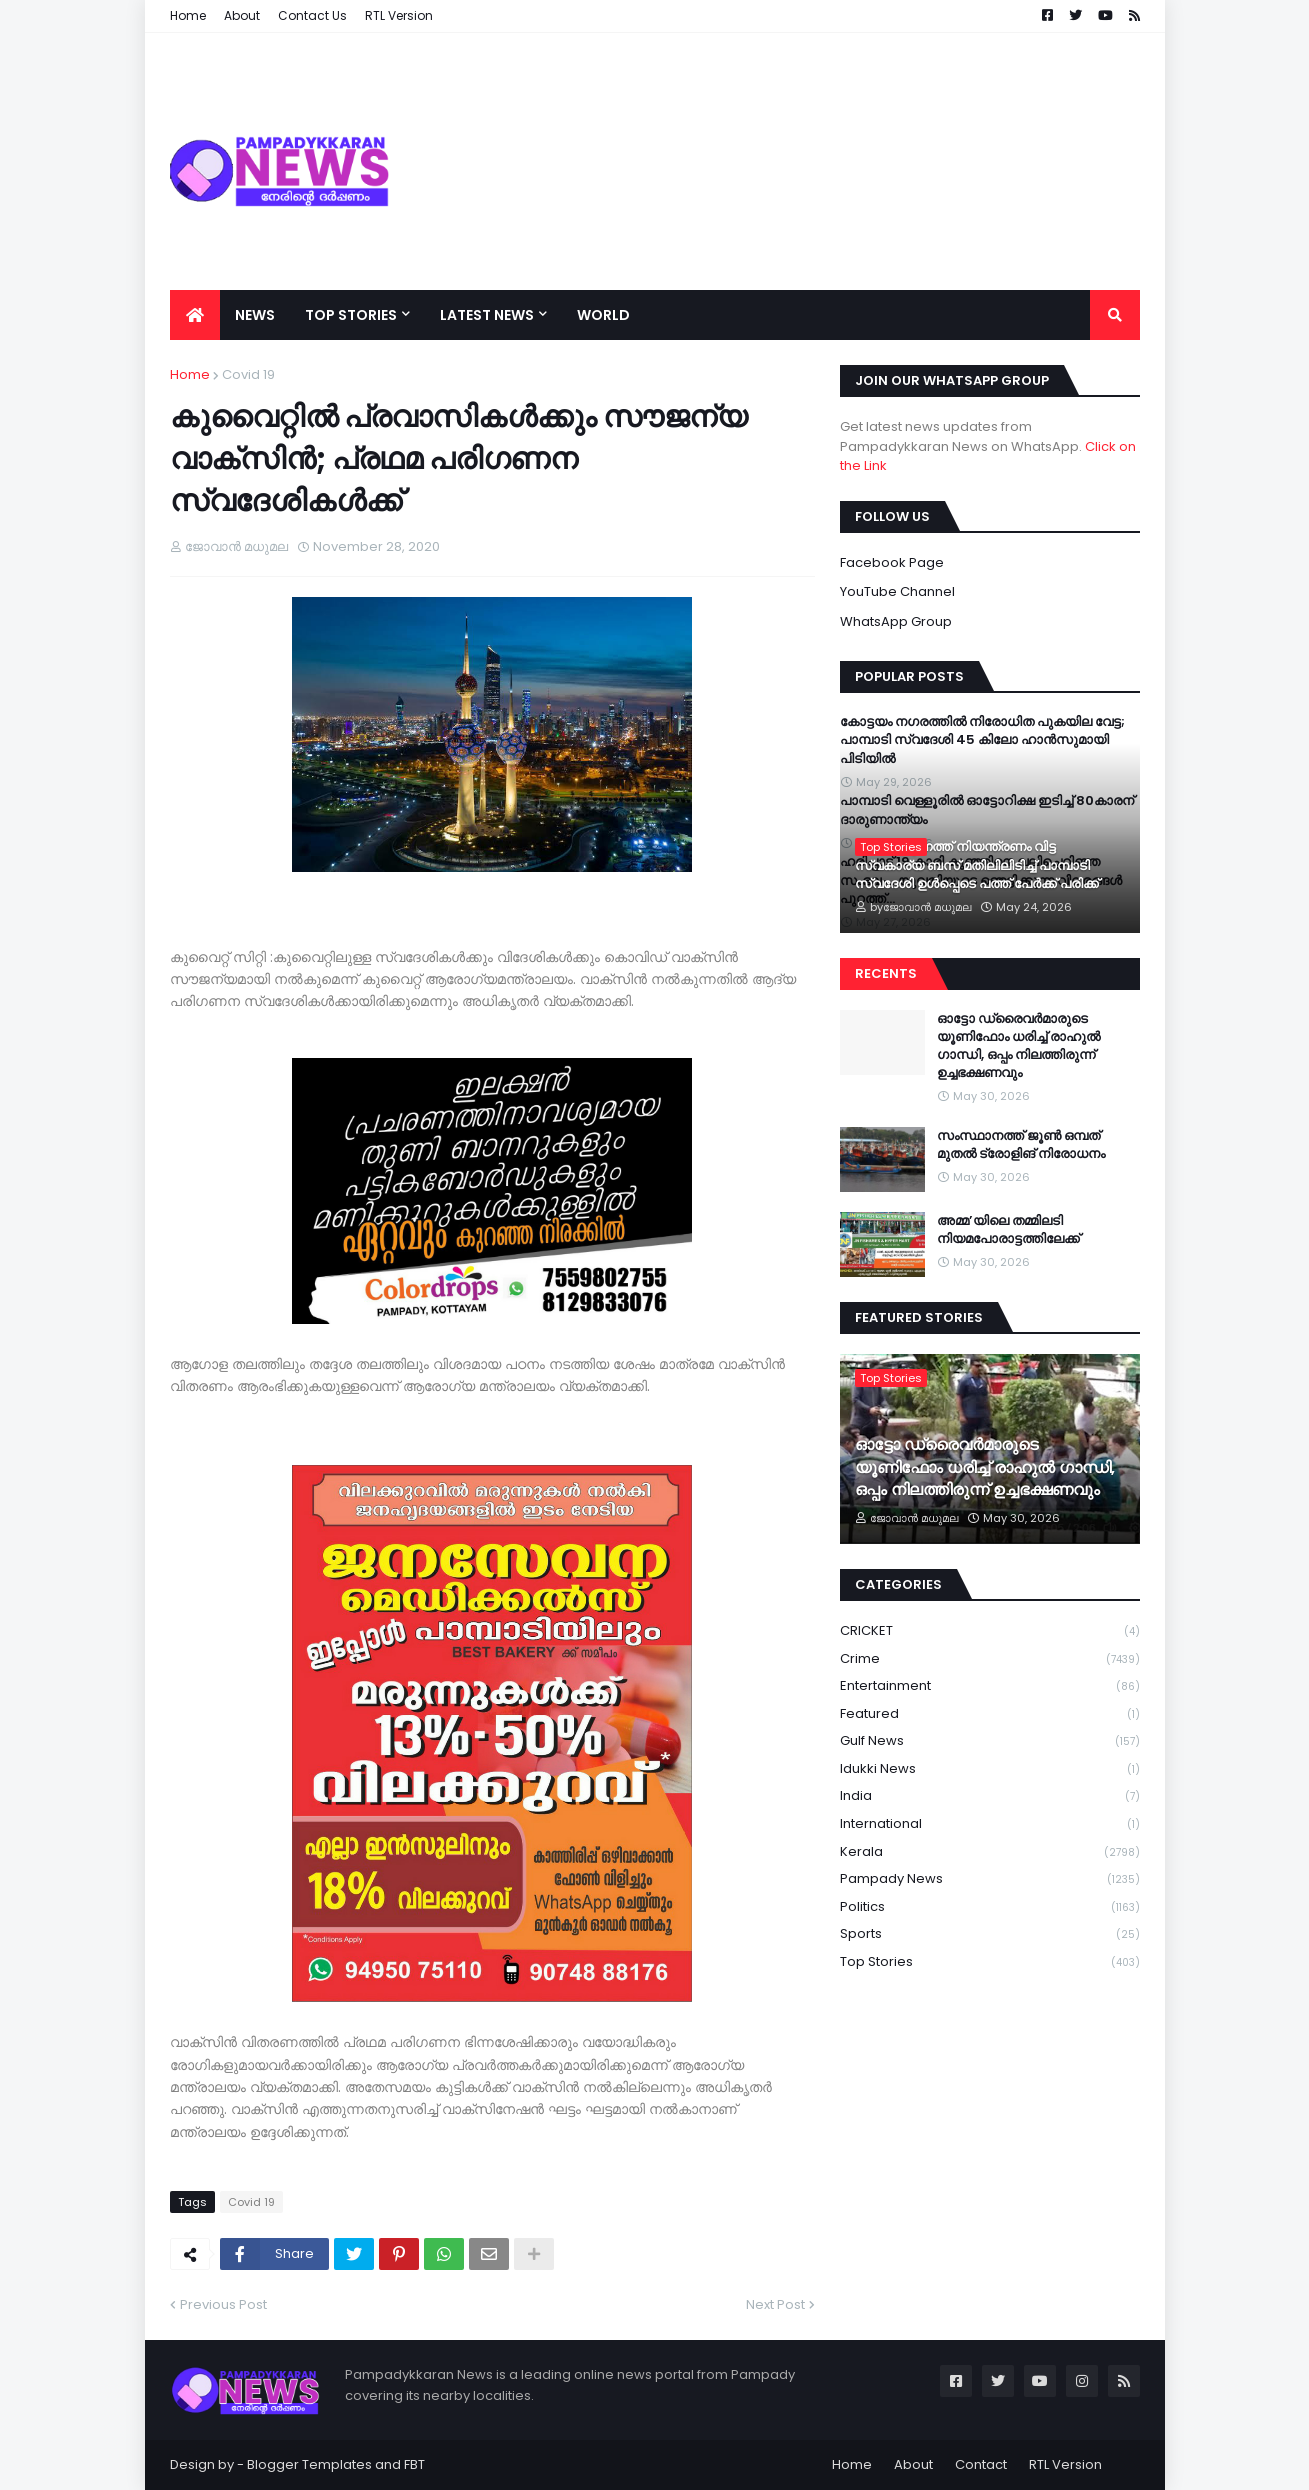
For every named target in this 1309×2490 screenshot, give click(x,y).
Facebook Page (892, 562)
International (990, 1824)
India (990, 1796)
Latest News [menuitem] (487, 315)
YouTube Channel (897, 591)
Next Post (775, 2304)
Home (190, 374)
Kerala (990, 1852)
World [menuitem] (603, 315)
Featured (990, 1714)
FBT (414, 2464)
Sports (990, 1934)
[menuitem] (195, 315)
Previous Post (223, 2304)
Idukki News (990, 1769)
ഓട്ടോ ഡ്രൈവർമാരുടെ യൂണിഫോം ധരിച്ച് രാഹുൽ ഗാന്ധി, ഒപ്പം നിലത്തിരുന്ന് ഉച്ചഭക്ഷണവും (1018, 1046)
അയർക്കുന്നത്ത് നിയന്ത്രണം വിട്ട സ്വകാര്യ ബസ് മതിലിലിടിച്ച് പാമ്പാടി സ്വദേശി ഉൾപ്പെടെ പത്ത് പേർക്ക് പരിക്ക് (977, 865)
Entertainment (990, 1686)
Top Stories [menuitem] (351, 315)
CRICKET (990, 1631)
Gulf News (990, 1741)
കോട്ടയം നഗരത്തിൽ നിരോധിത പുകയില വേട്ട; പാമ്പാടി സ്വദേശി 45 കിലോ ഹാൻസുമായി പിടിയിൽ (982, 740)
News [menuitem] (255, 315)
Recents (886, 973)
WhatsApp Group (896, 621)
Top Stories (990, 1962)
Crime (990, 1659)
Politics (990, 1907)
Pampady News (990, 1879)
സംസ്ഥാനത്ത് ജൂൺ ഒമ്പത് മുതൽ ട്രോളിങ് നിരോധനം (1021, 1145)
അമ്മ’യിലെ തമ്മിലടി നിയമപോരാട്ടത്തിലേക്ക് (1008, 1230)
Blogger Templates (309, 2464)
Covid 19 (248, 374)
